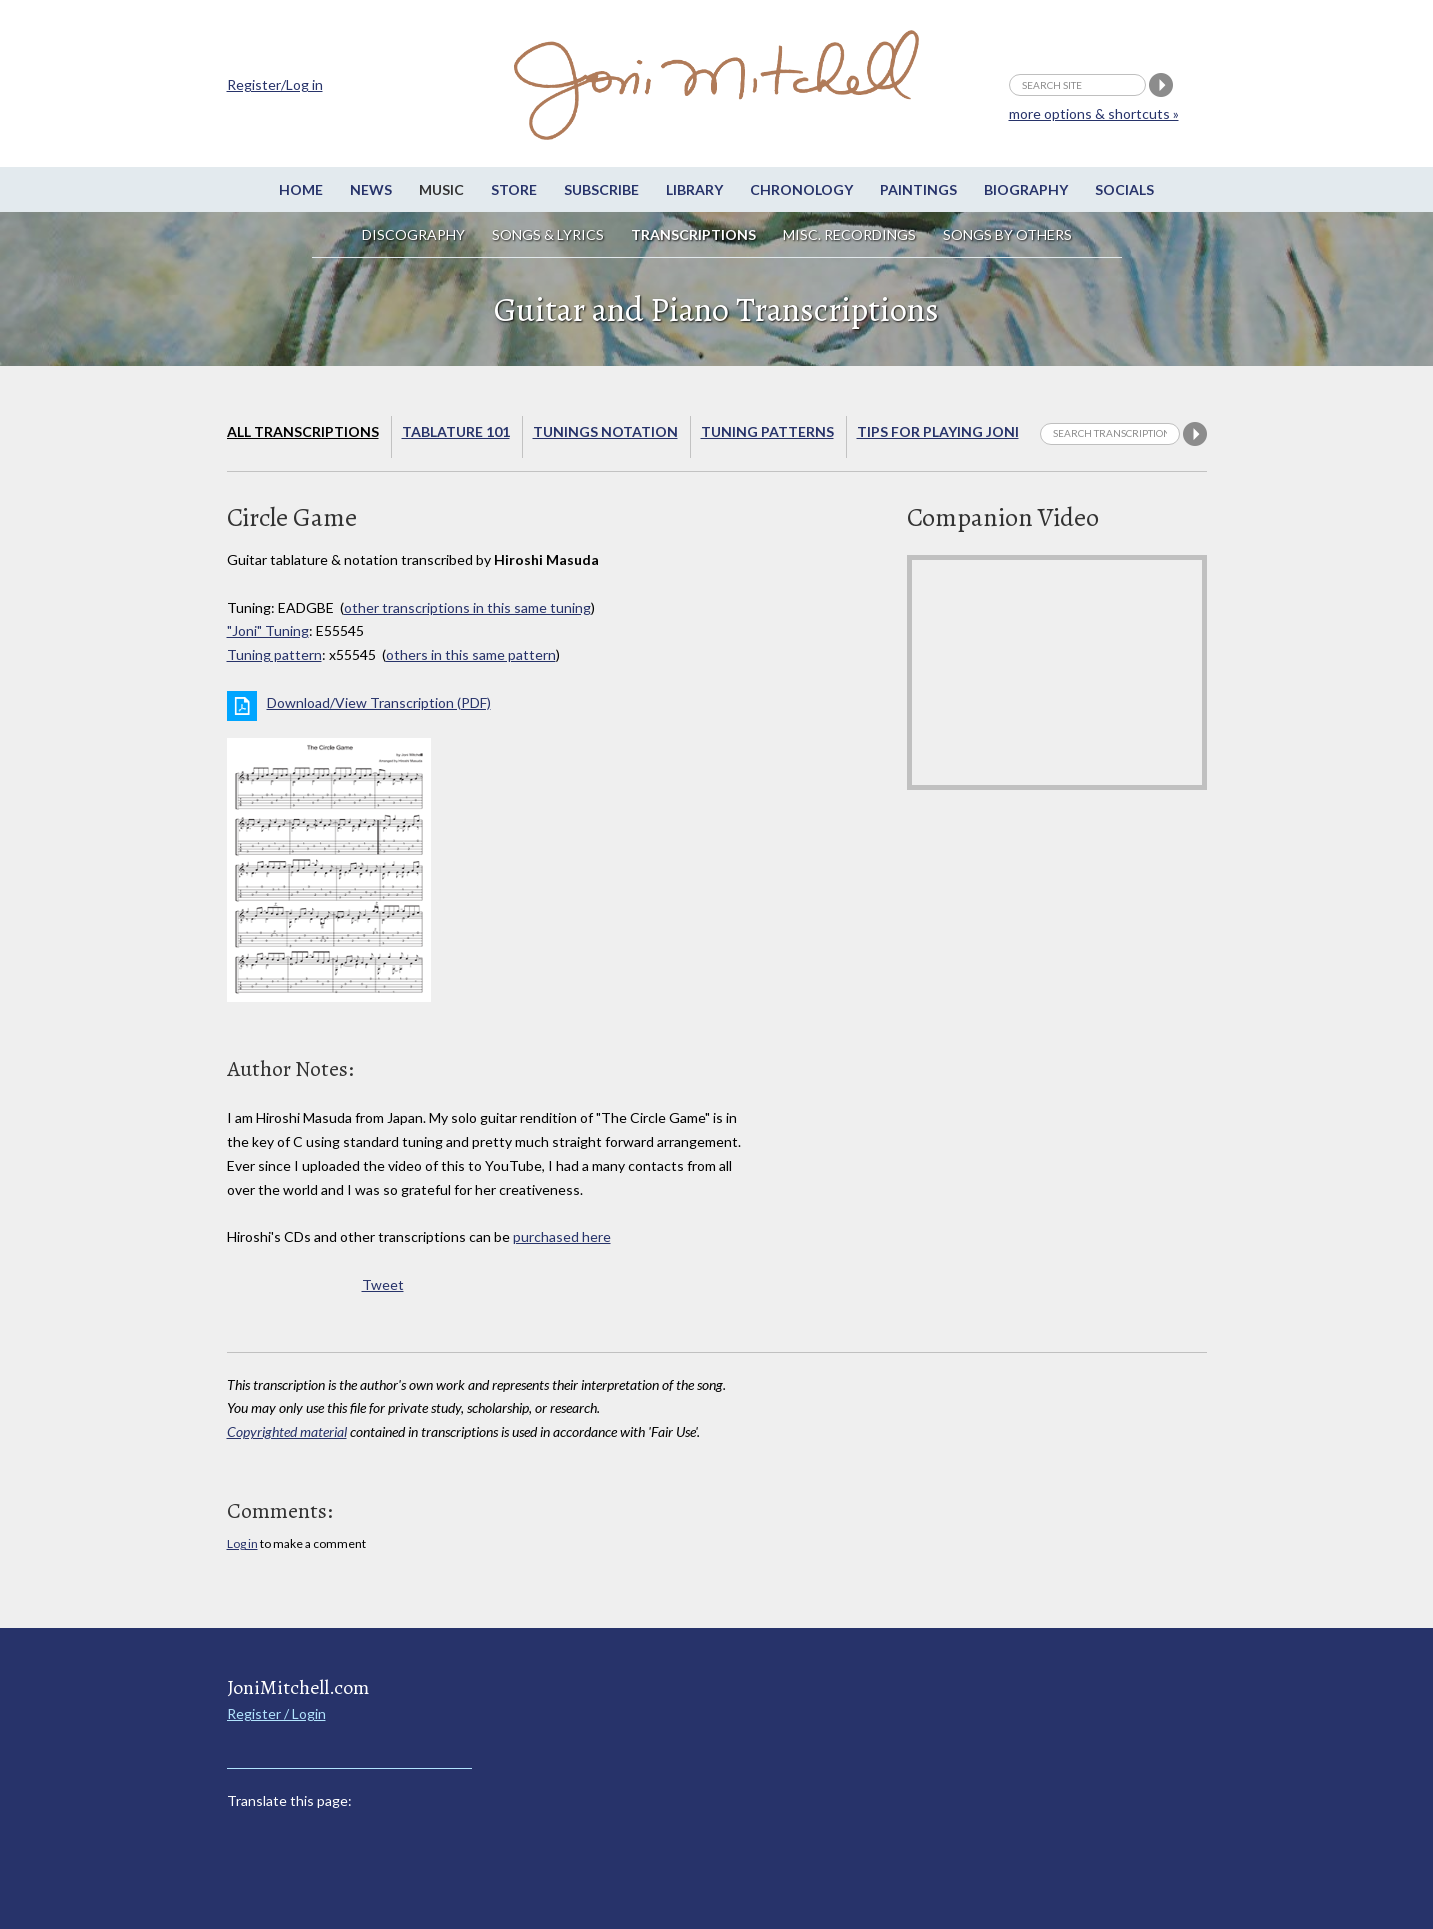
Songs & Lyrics (548, 234)
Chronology (801, 189)
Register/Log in (275, 84)
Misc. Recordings (851, 234)
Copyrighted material (287, 1431)
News (371, 189)
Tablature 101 (456, 431)
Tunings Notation (605, 431)
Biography (1026, 189)
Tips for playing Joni (938, 431)
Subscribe (601, 189)
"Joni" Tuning (268, 630)
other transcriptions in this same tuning (467, 607)
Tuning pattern (274, 654)
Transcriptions (693, 234)
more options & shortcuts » (1094, 113)
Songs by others (1007, 234)
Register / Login (276, 1713)
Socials (1124, 189)
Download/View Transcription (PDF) (379, 702)
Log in (242, 1543)
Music (441, 189)
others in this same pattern (471, 654)
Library (694, 189)
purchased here (562, 1236)
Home (301, 189)
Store (514, 189)
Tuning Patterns (767, 431)
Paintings (918, 189)
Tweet (383, 1284)
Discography (413, 234)
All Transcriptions (303, 431)
